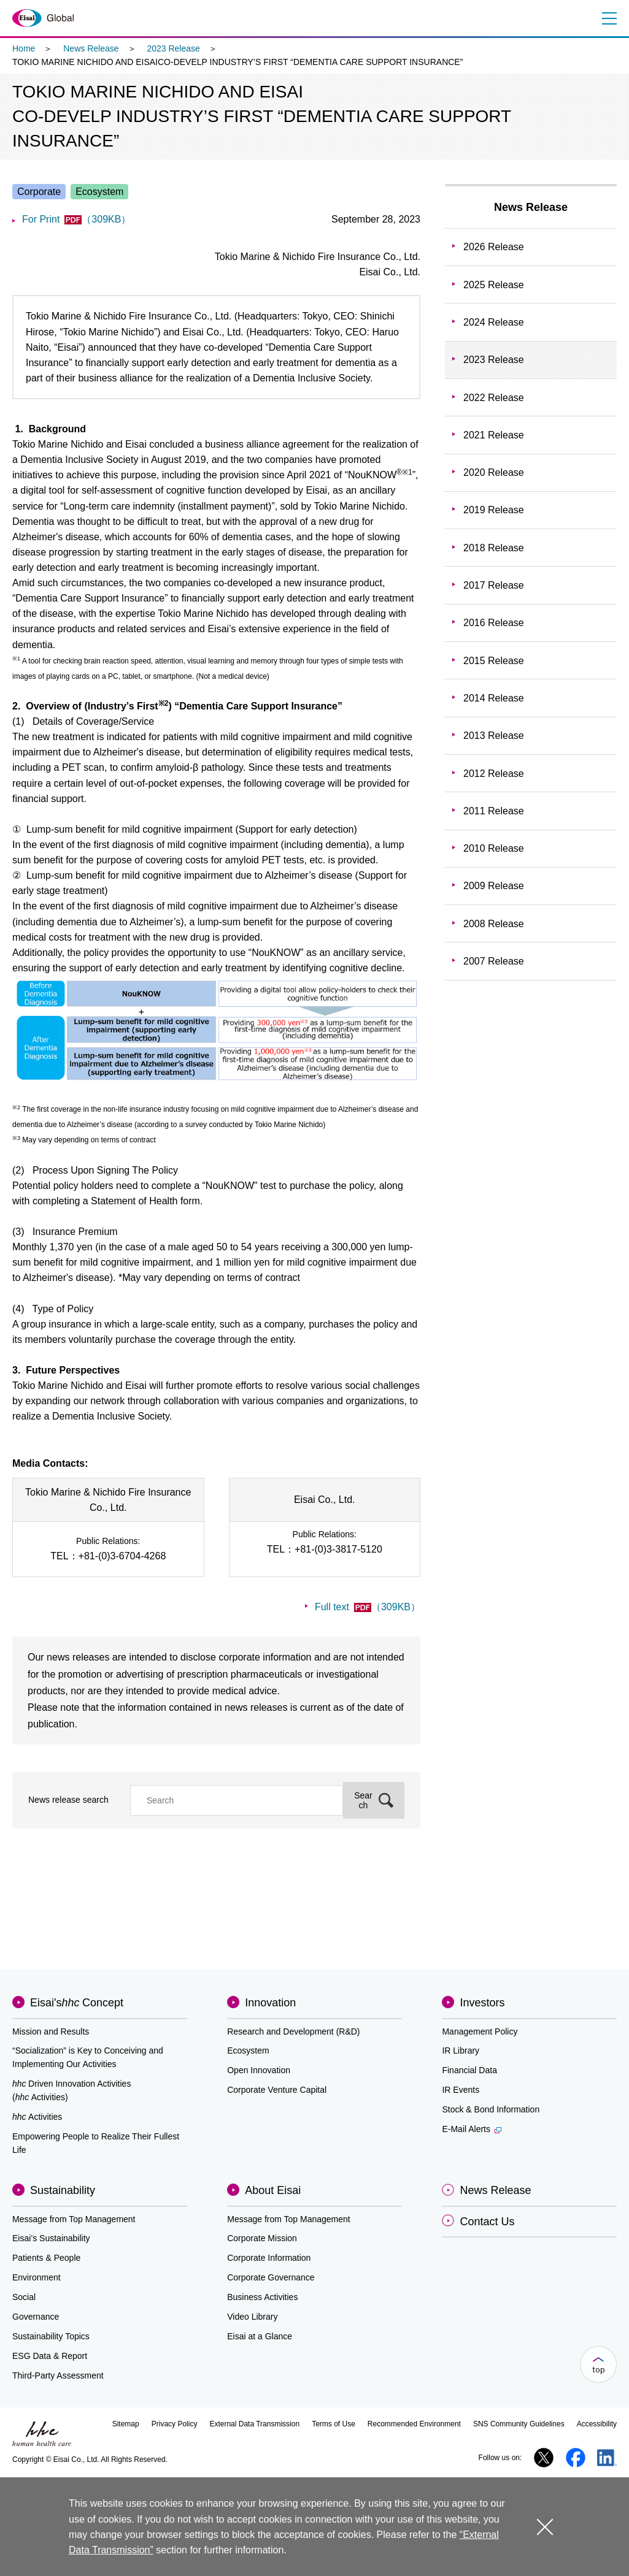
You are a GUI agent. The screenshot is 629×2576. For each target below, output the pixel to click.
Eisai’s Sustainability (51, 2238)
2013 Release (493, 735)
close (544, 2526)
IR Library (460, 2050)
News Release (90, 48)
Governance (35, 2317)
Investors (482, 2003)
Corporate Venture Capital (276, 2090)
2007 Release (493, 961)
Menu (608, 18)
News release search (68, 1800)
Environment (36, 2277)
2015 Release (493, 660)
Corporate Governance (270, 2277)
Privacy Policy (175, 2424)
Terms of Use (333, 2424)
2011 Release (493, 811)
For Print (76, 219)
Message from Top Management (74, 2219)
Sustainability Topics (51, 2336)
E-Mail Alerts (471, 2129)
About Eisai (273, 2190)
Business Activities (262, 2297)
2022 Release (493, 397)
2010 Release (493, 848)
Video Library (252, 2317)
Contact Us (487, 2221)
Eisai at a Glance (259, 2336)
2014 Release (493, 698)
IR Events (460, 2090)
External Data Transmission (254, 2424)
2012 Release (493, 773)
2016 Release (493, 622)
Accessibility (597, 2424)
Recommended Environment (414, 2424)
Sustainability (62, 2190)
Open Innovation (258, 2070)
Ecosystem (248, 2050)
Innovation (270, 2003)
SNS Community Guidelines (519, 2424)
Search (363, 1800)
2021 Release (493, 435)
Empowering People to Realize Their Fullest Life (95, 2143)
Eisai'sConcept (76, 2003)
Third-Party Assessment (58, 2375)
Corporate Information (269, 2258)
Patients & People (46, 2258)
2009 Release (493, 886)
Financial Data (469, 2070)
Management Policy (479, 2031)
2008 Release (493, 924)
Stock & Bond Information (490, 2109)
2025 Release (493, 285)
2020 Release (493, 472)
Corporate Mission (262, 2238)
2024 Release (493, 322)
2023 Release (173, 48)
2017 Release (493, 585)
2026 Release (493, 247)
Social (24, 2297)
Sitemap (125, 2424)
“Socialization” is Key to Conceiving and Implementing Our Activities (87, 2057)
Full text (367, 1607)
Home (23, 48)
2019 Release (493, 510)
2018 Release (493, 548)
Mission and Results (50, 2031)
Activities (37, 2117)
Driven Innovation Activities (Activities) (71, 2090)
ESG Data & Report (49, 2356)
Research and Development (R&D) (293, 2031)
